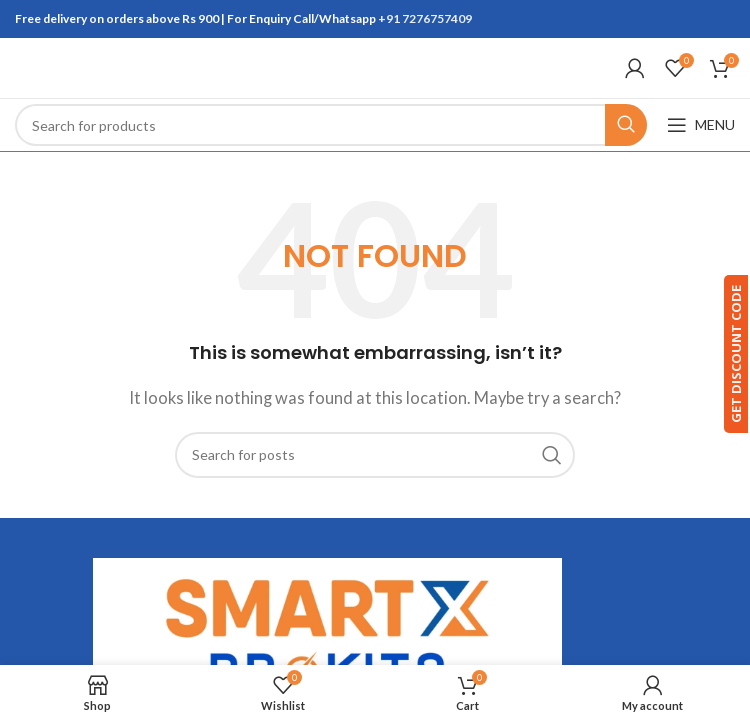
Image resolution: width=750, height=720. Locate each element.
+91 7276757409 (425, 18)
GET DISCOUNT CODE (723, 354)
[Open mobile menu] (701, 125)
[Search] (331, 125)
